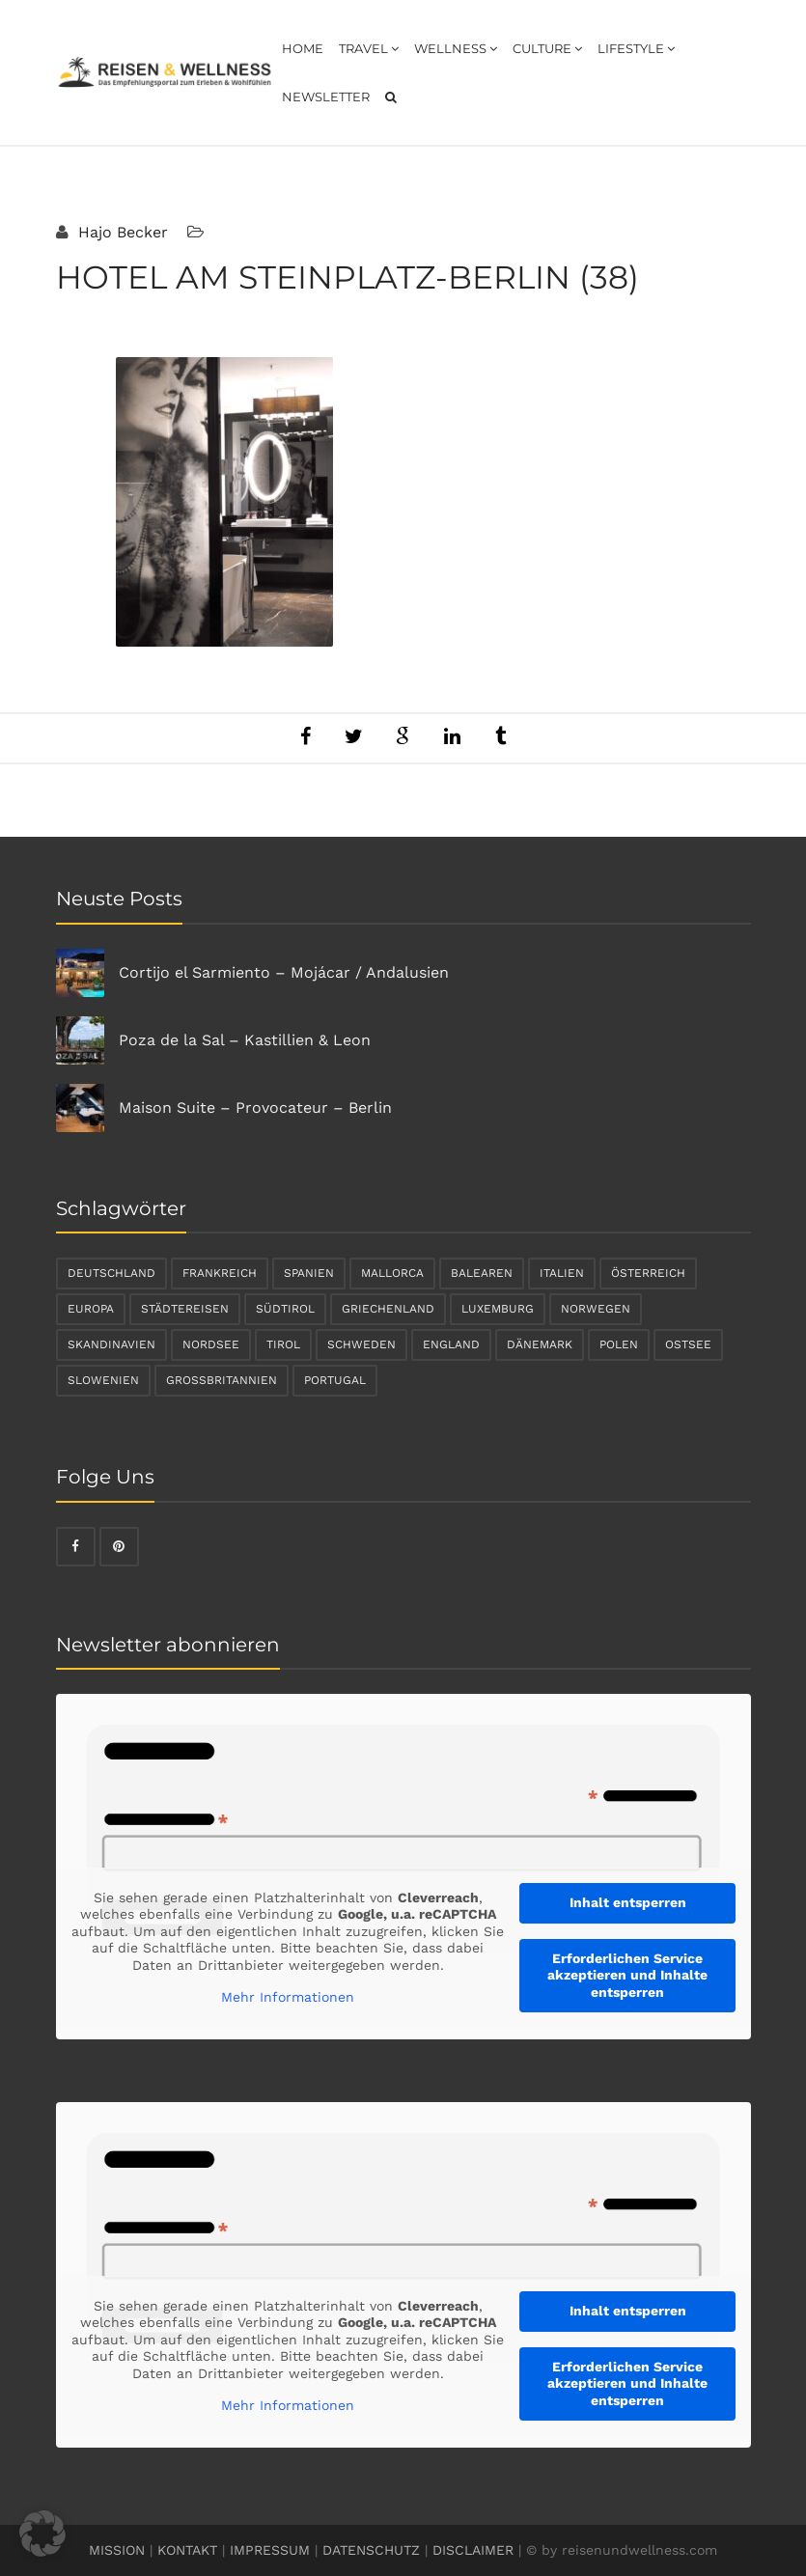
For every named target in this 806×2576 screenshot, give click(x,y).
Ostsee (688, 1344)
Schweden (361, 1344)
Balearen (482, 1273)
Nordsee (210, 1344)
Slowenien (103, 1380)
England (451, 1344)
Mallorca (392, 1273)
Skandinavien (111, 1344)
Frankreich (219, 1273)
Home (302, 48)
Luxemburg (497, 1309)
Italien (562, 1273)
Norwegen (595, 1309)
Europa (91, 1309)
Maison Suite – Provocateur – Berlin (255, 1107)
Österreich (648, 1273)
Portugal (335, 1380)
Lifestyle (636, 48)
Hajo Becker (120, 232)
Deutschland (111, 1273)
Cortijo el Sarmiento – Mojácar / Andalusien (284, 972)
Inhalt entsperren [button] (627, 1902)
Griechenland (388, 1309)
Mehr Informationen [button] (287, 1997)
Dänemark (539, 1344)
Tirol (283, 1344)
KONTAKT (187, 2550)
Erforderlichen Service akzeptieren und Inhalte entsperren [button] (627, 1975)
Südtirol (285, 1309)
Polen (618, 1344)
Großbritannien (221, 1380)
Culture (547, 48)
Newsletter (326, 96)
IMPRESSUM (270, 2550)
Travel (369, 48)
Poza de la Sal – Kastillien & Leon (245, 1040)
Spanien (309, 1273)
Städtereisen (185, 1309)
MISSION (117, 2550)
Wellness (455, 48)
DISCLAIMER (473, 2550)
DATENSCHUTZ (371, 2550)
